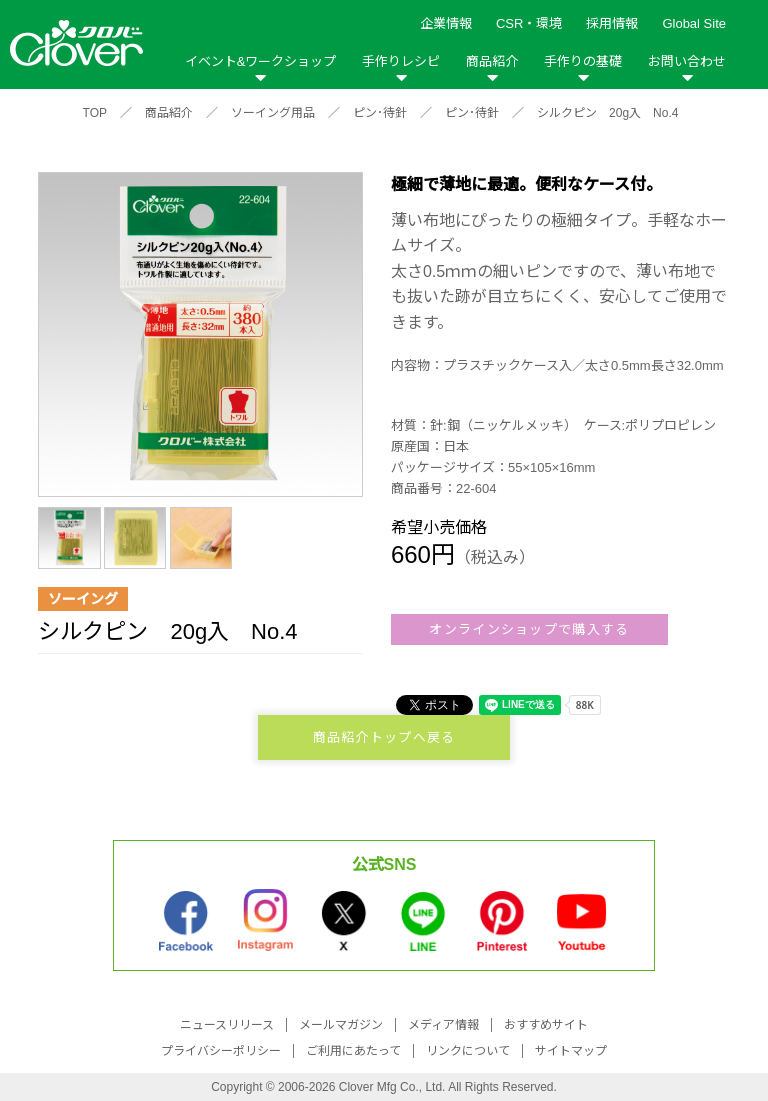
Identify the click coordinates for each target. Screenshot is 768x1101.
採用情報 (612, 23)
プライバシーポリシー (221, 1051)
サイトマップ (571, 1051)
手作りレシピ (401, 61)
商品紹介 (492, 61)
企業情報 (446, 23)
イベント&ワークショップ (261, 61)
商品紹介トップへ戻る (384, 737)
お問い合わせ (687, 61)
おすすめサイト (546, 1025)
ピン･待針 (380, 113)
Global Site (694, 23)
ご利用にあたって (353, 1051)
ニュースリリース (227, 1025)
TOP (95, 113)
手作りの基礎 (583, 61)
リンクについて (468, 1051)
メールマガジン (341, 1025)
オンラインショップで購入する (529, 629)
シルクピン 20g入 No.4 (607, 113)
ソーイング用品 (273, 113)
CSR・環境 (529, 23)
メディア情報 (443, 1025)
